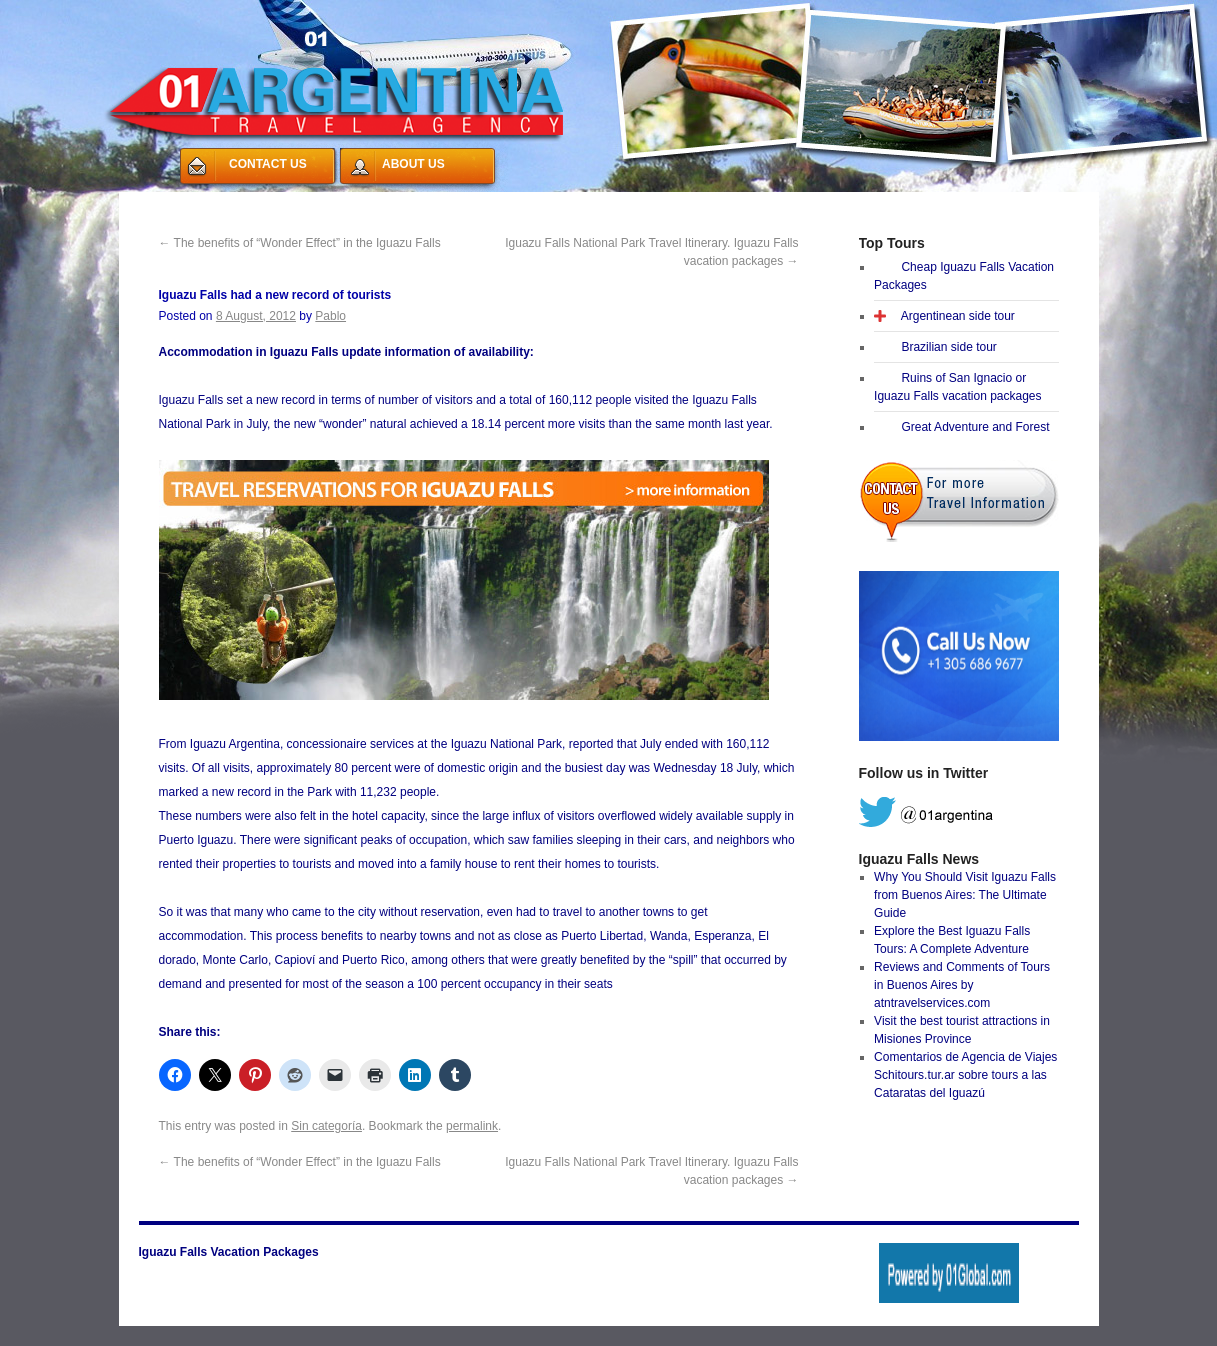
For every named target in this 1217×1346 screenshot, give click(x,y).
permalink (472, 1126)
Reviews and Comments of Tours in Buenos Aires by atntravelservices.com (962, 985)
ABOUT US (413, 164)
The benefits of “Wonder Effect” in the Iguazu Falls (300, 243)
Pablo (330, 316)
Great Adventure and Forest (975, 427)
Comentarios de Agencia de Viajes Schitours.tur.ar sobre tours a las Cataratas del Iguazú (965, 1075)
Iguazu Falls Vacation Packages (229, 1252)
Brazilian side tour (948, 347)
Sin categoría (326, 1126)
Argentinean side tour (958, 316)
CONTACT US (268, 164)
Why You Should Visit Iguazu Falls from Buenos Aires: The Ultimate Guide (965, 895)
